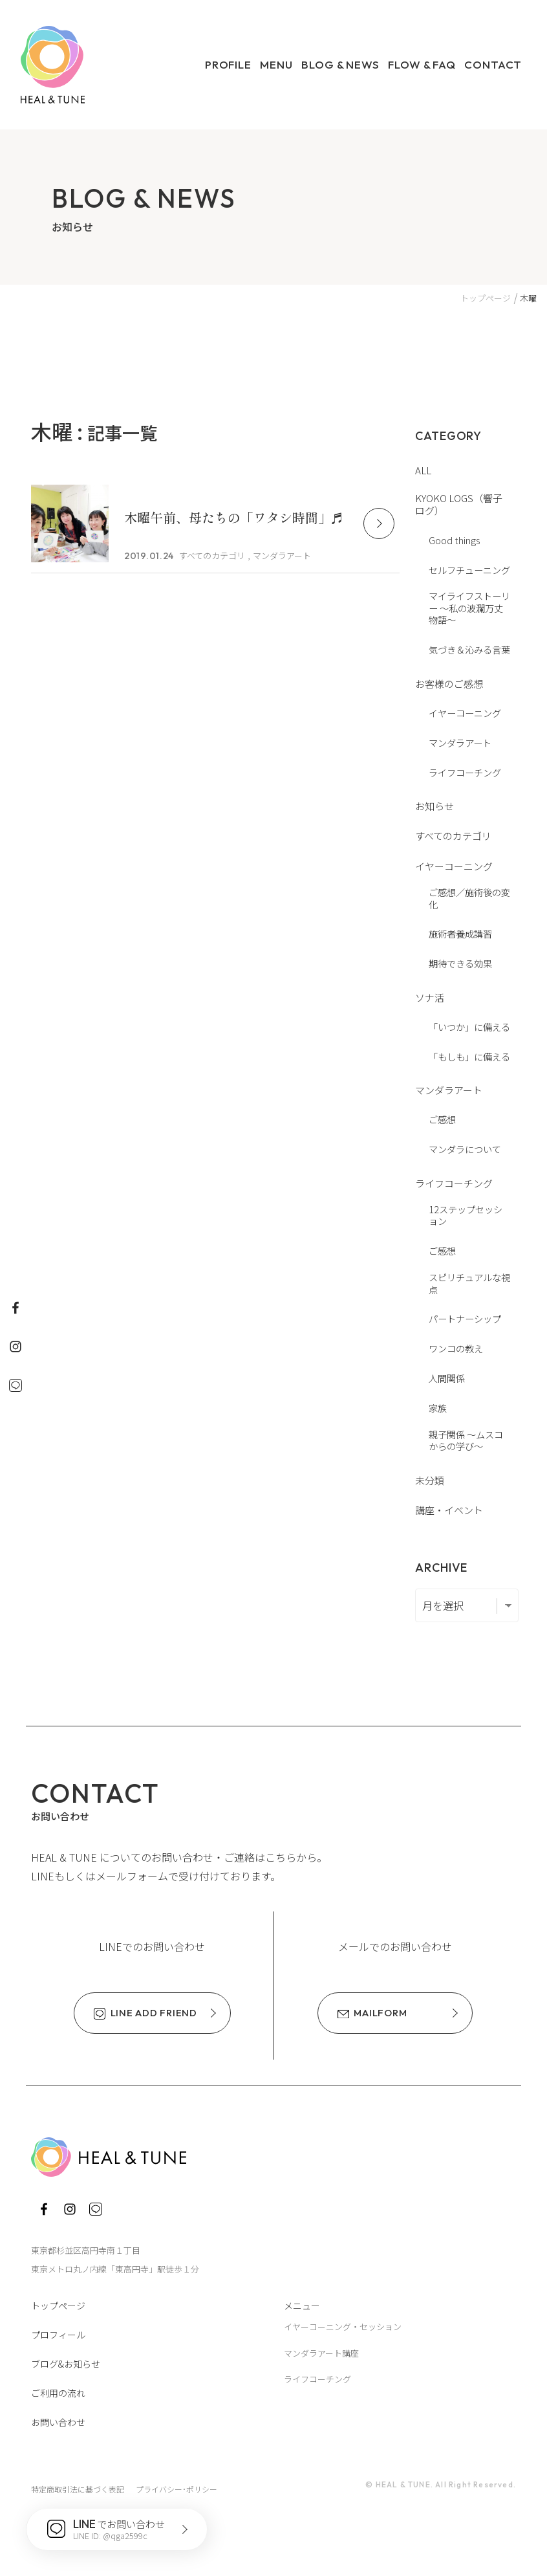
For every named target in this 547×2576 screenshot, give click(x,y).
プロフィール (58, 2334)
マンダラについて (465, 1149)
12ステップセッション (465, 1215)
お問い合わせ (58, 2422)
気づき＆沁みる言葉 (469, 649)
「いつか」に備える (469, 1026)
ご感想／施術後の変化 (469, 898)
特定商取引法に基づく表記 (77, 2488)
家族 (438, 1408)
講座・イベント (449, 1510)
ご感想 (442, 1119)
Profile (228, 64)
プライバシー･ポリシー (176, 2488)
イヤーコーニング (465, 713)
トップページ (58, 2305)
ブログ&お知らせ (65, 2363)
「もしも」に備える (469, 1056)
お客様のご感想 (449, 683)
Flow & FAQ (422, 64)
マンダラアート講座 (321, 2353)
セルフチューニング (469, 570)
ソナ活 (429, 997)
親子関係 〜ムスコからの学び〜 (466, 1440)
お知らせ (434, 806)
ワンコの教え (456, 1348)
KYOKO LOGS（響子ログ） (458, 504)
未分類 (429, 1480)
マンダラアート (460, 742)
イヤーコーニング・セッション (343, 2326)
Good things (454, 540)
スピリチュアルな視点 (469, 1283)
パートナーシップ (465, 1318)
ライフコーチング (465, 772)
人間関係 (447, 1378)
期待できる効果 (460, 963)
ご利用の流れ (58, 2392)
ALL (423, 470)
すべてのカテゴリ (453, 835)
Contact (493, 64)
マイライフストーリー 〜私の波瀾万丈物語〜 (469, 607)
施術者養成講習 (460, 933)
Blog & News (340, 64)
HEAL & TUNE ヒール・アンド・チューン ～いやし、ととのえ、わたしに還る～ (53, 65)
